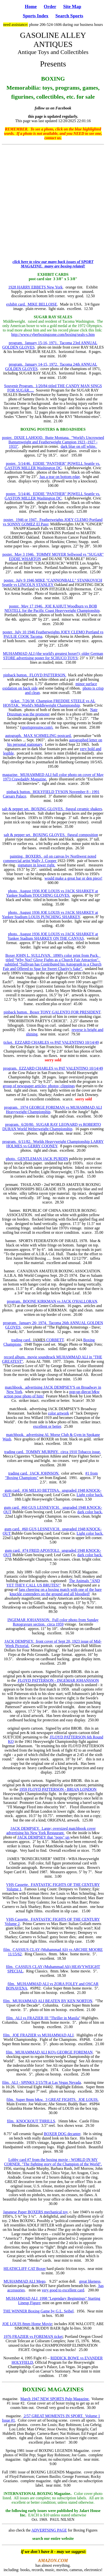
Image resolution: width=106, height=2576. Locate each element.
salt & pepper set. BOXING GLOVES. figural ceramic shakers (52, 809)
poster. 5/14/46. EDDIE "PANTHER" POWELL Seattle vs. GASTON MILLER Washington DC (52, 465)
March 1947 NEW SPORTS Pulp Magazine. (55, 2399)
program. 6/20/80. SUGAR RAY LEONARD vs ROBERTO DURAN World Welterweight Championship (51, 1126)
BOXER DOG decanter (62, 2134)
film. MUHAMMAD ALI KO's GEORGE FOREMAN (49, 2052)
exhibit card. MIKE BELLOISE (31, 304)
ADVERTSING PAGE (49, 2530)
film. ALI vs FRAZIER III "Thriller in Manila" (43, 2018)
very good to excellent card (63, 2290)
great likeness (90, 2281)
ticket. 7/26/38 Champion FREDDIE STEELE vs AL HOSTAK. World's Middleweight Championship (49, 703)
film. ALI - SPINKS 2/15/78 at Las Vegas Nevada (41, 2082)
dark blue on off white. (79, 446)
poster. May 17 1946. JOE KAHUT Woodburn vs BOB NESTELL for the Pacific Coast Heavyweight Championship (51, 608)
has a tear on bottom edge (59, 477)
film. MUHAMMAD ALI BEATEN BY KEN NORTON (47, 2001)
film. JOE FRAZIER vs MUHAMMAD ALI (38, 2035)
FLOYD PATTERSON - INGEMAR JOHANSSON (58, 1680)
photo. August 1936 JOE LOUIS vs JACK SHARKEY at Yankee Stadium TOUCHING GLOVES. (52, 893)
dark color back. (90, 1512)
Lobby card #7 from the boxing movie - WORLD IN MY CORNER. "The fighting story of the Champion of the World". (53, 2162)
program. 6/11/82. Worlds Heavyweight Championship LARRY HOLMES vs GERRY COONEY (53, 1143)
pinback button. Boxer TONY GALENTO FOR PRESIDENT (52, 1012)
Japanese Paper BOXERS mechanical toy (35, 2212)
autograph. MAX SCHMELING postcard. (38, 736)
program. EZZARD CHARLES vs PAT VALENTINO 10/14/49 (53, 1068)
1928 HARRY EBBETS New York (35, 287)
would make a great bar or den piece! (73, 878)
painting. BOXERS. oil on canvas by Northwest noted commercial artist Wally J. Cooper (49, 858)
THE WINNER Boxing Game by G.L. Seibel (38, 2311)
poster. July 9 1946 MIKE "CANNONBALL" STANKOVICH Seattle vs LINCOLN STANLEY (52, 582)
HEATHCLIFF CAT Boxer (25, 2269)
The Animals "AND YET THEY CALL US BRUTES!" (53, 1583)
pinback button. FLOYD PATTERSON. (34, 675)
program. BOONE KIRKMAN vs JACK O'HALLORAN (52, 1301)
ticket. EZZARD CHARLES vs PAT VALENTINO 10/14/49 (51, 1042)
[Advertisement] (53, 202)
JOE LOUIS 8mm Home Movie (27, 2324)
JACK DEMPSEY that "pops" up (43, 1837)
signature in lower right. (36, 865)
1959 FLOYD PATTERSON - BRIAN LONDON (57, 1789)
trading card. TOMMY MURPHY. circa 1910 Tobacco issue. (52, 1452)
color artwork (58, 1413)
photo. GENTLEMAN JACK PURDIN (37, 1159)
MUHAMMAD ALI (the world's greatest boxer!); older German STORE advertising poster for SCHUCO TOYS (53, 655)
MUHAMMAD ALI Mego (25, 2281)
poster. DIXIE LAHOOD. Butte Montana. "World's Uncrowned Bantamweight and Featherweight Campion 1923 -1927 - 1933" (53, 442)
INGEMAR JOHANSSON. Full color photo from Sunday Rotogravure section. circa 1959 (52, 1622)
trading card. (37, 1340)
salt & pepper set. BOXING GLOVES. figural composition (51, 835)
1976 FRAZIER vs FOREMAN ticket (33, 2336)
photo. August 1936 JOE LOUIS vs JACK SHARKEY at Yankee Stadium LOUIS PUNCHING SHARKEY (50, 914)
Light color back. (90, 1495)
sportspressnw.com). (37, 727)
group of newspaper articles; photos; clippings (39, 1086)
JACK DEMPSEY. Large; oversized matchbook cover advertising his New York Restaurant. (51, 1830)
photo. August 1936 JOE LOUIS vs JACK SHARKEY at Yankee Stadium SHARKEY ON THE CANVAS (53, 936)
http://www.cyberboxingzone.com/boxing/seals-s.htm (53, 334)
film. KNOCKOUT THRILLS (31, 2121)
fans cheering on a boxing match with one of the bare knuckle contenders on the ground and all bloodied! (56, 1591)
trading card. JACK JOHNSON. (33, 1473)
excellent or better (47, 1426)
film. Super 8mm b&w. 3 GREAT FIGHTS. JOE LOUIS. (53, 2099)
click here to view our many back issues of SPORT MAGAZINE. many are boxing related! (53, 264)
